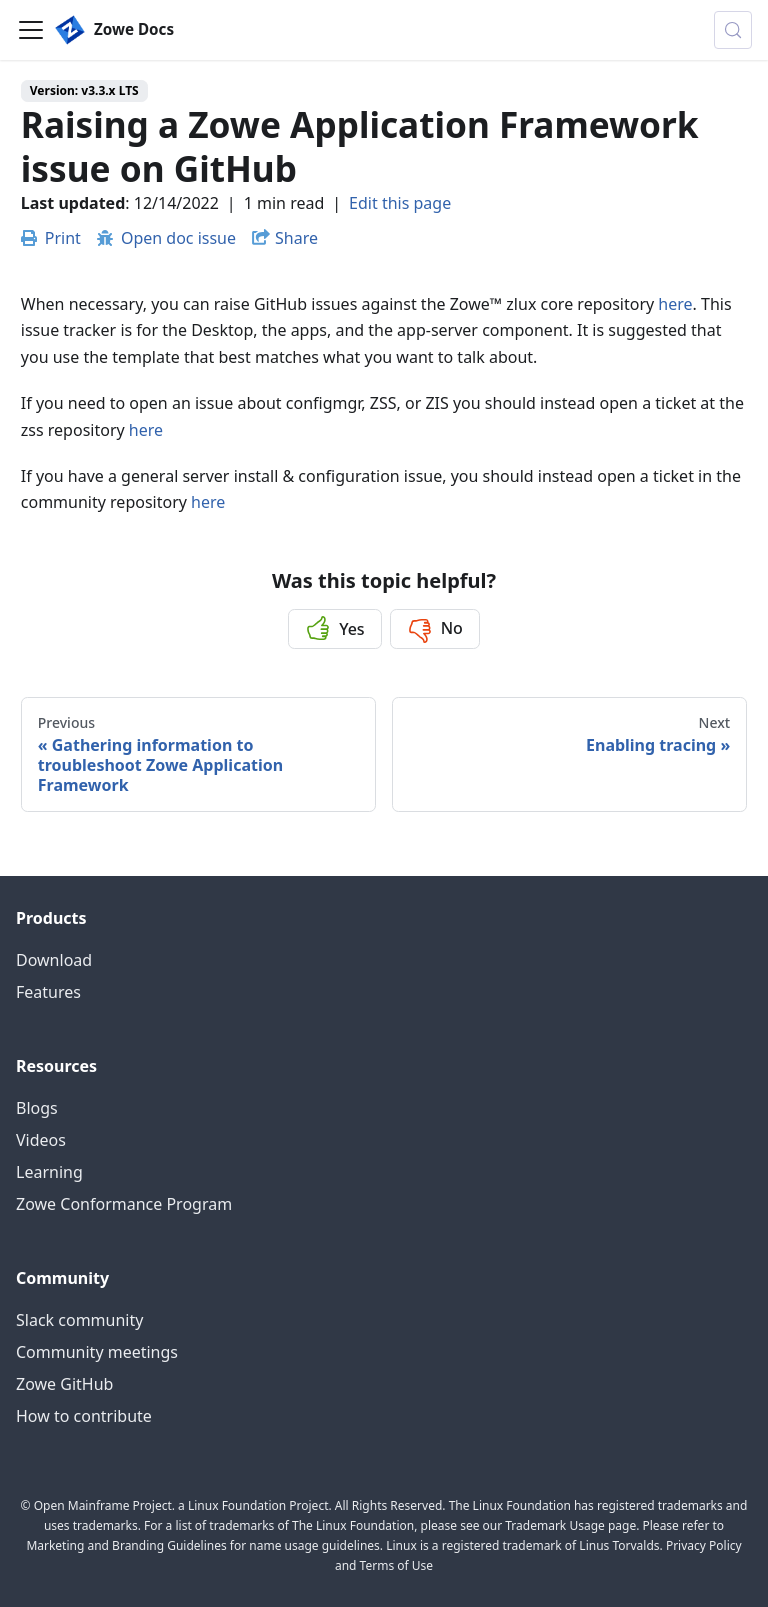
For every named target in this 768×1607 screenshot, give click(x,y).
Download (54, 960)
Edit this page (400, 203)
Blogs (37, 1108)
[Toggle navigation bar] (31, 30)
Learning (49, 1172)
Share (296, 238)
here (675, 304)
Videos (41, 1140)
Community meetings (97, 1352)
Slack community (79, 1320)
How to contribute (84, 1416)
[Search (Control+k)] (733, 30)
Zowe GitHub (64, 1384)
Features (48, 992)
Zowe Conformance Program (124, 1204)
